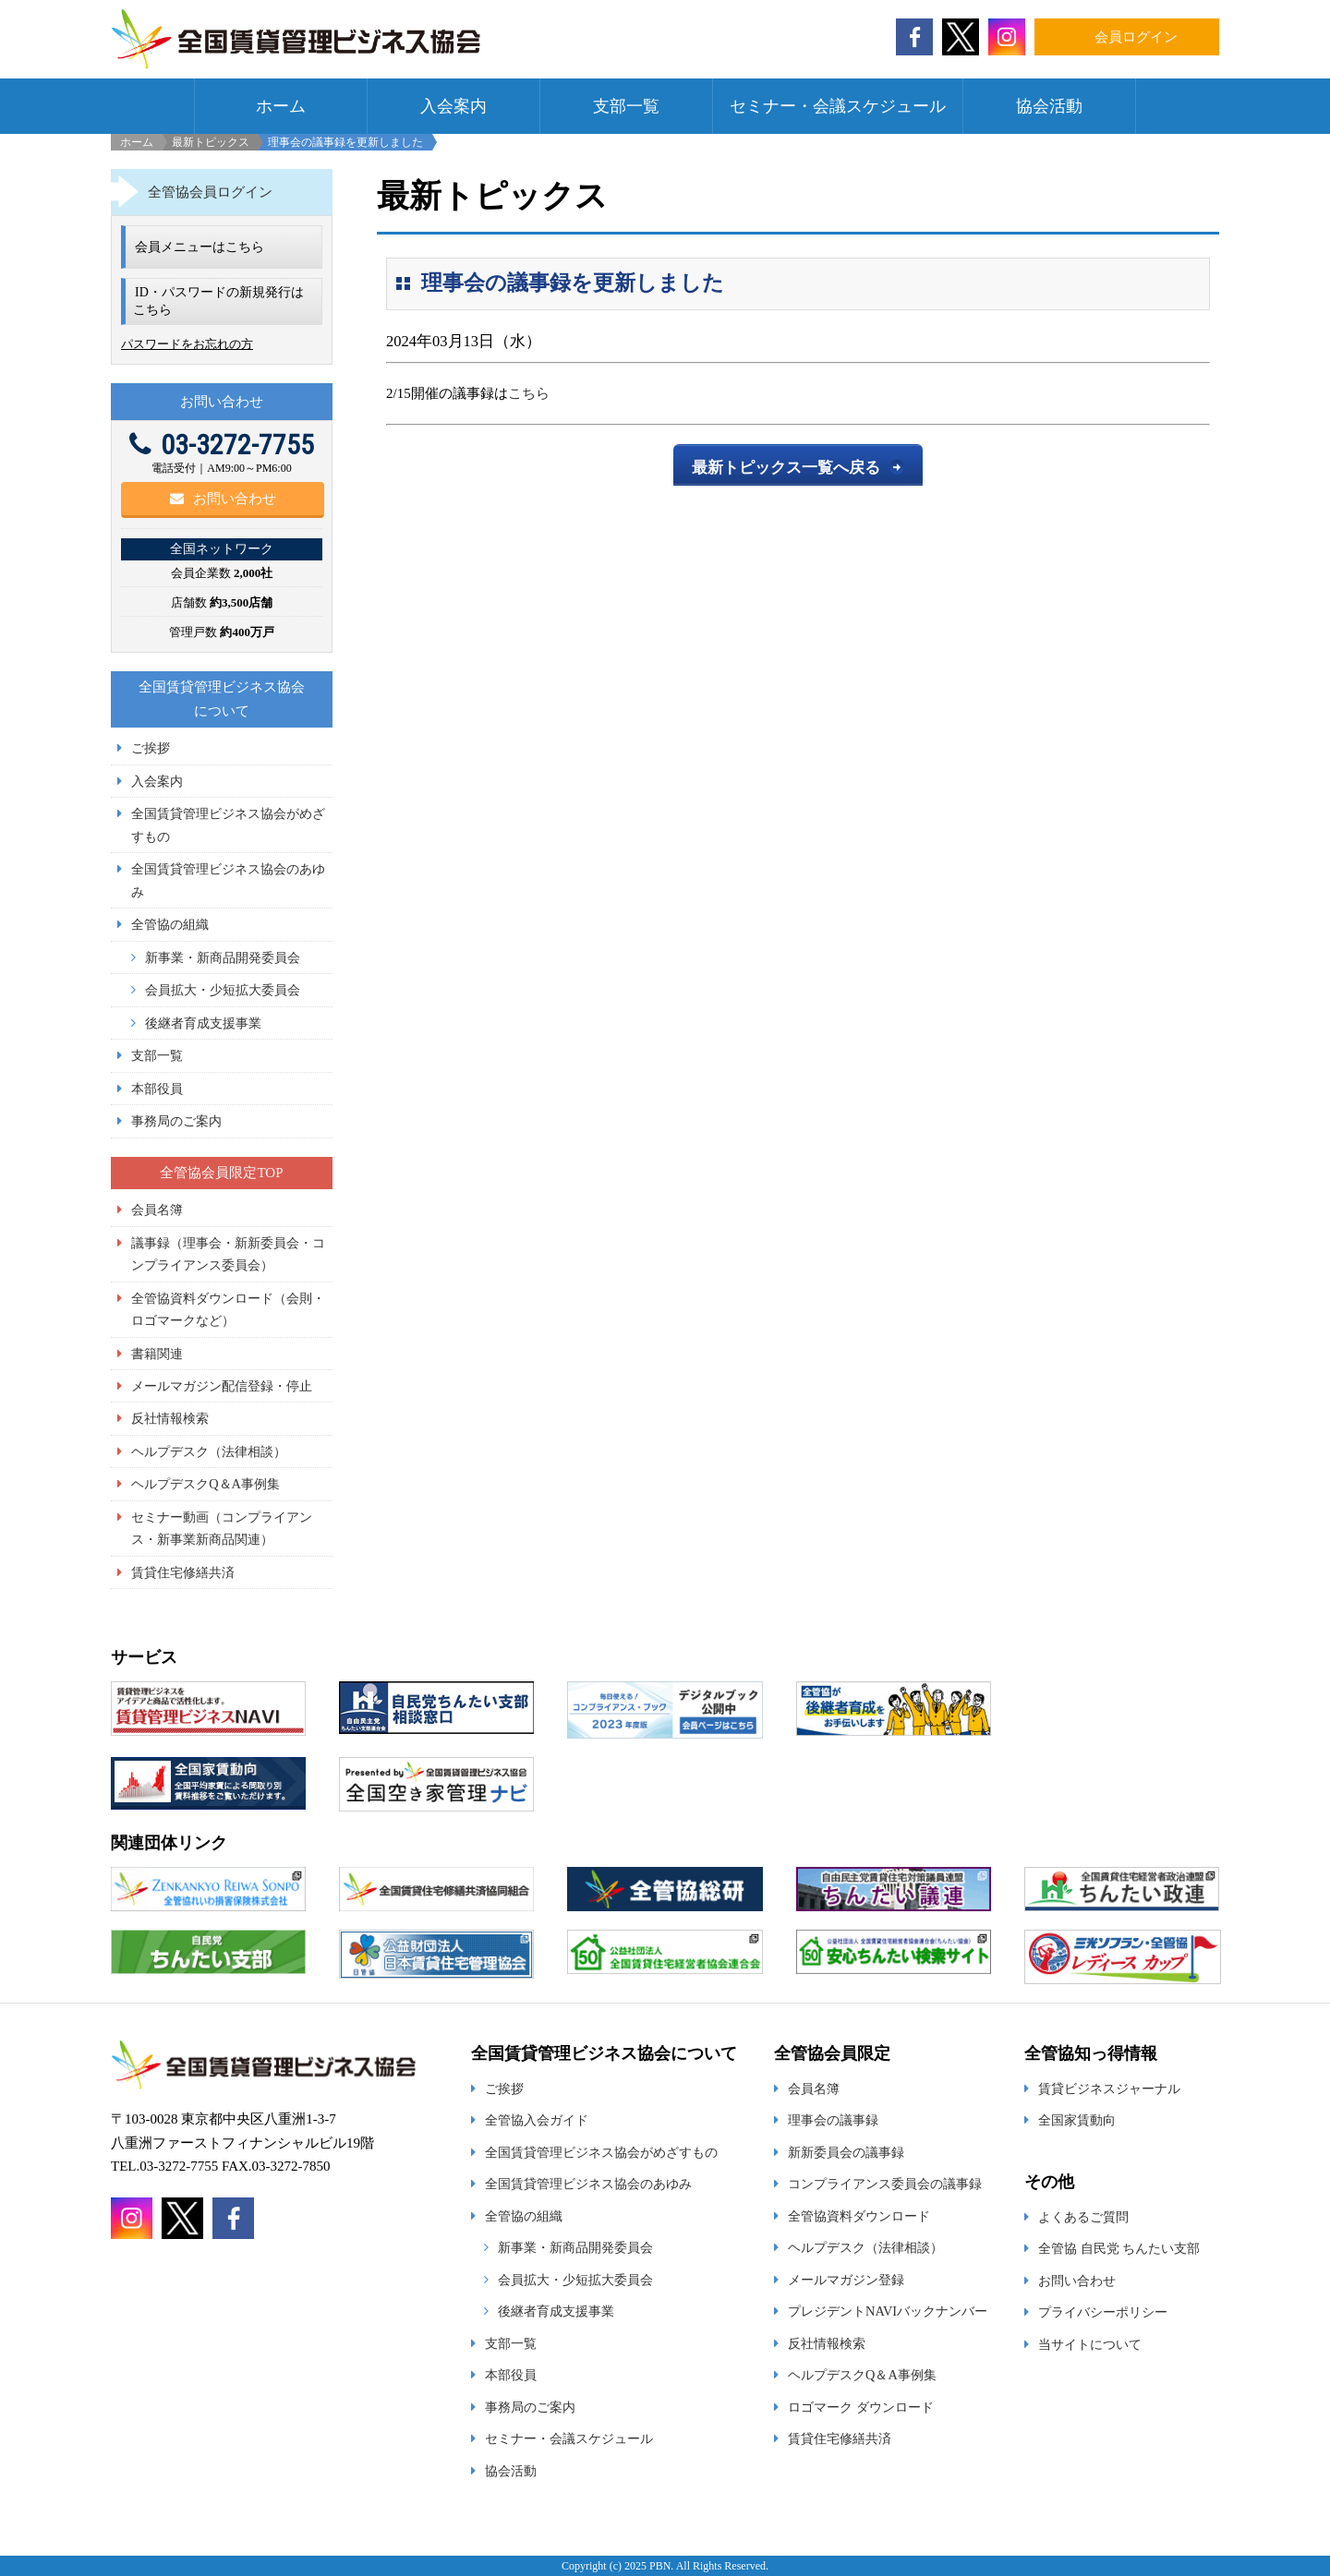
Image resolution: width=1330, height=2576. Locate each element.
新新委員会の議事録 (846, 2152)
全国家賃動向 (1077, 2120)
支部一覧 (626, 106)
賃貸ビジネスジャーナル (1109, 2088)
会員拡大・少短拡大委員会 (222, 989)
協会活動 (1049, 106)
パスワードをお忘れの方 (187, 344)
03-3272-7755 (221, 444)
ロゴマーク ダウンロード (861, 2407)
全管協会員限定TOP (221, 1172)
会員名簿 (157, 1209)
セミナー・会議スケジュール (838, 106)
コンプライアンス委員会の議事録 (885, 2183)
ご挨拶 (150, 747)
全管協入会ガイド (536, 2120)
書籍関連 (157, 1353)
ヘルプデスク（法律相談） (208, 1451)
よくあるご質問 (1083, 2216)
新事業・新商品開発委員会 (222, 957)
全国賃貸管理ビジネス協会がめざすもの (601, 2152)
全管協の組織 (170, 924)
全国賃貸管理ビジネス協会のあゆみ (588, 2183)
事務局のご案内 (176, 1120)
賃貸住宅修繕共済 (183, 1572)
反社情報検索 (170, 1418)
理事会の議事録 (833, 2120)
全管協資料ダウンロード (859, 2216)
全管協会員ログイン (210, 192)
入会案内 (453, 106)
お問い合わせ (223, 498)
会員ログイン (1136, 37)
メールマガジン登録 (846, 2279)
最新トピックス (210, 142)
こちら (529, 393)
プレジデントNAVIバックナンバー (887, 2311)
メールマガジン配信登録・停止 (221, 1385)
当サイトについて (1090, 2344)
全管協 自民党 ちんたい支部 (1119, 2248)
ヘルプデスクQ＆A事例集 (205, 1483)
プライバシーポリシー (1102, 2312)
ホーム (281, 106)
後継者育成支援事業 (203, 1023)
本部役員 (157, 1088)
